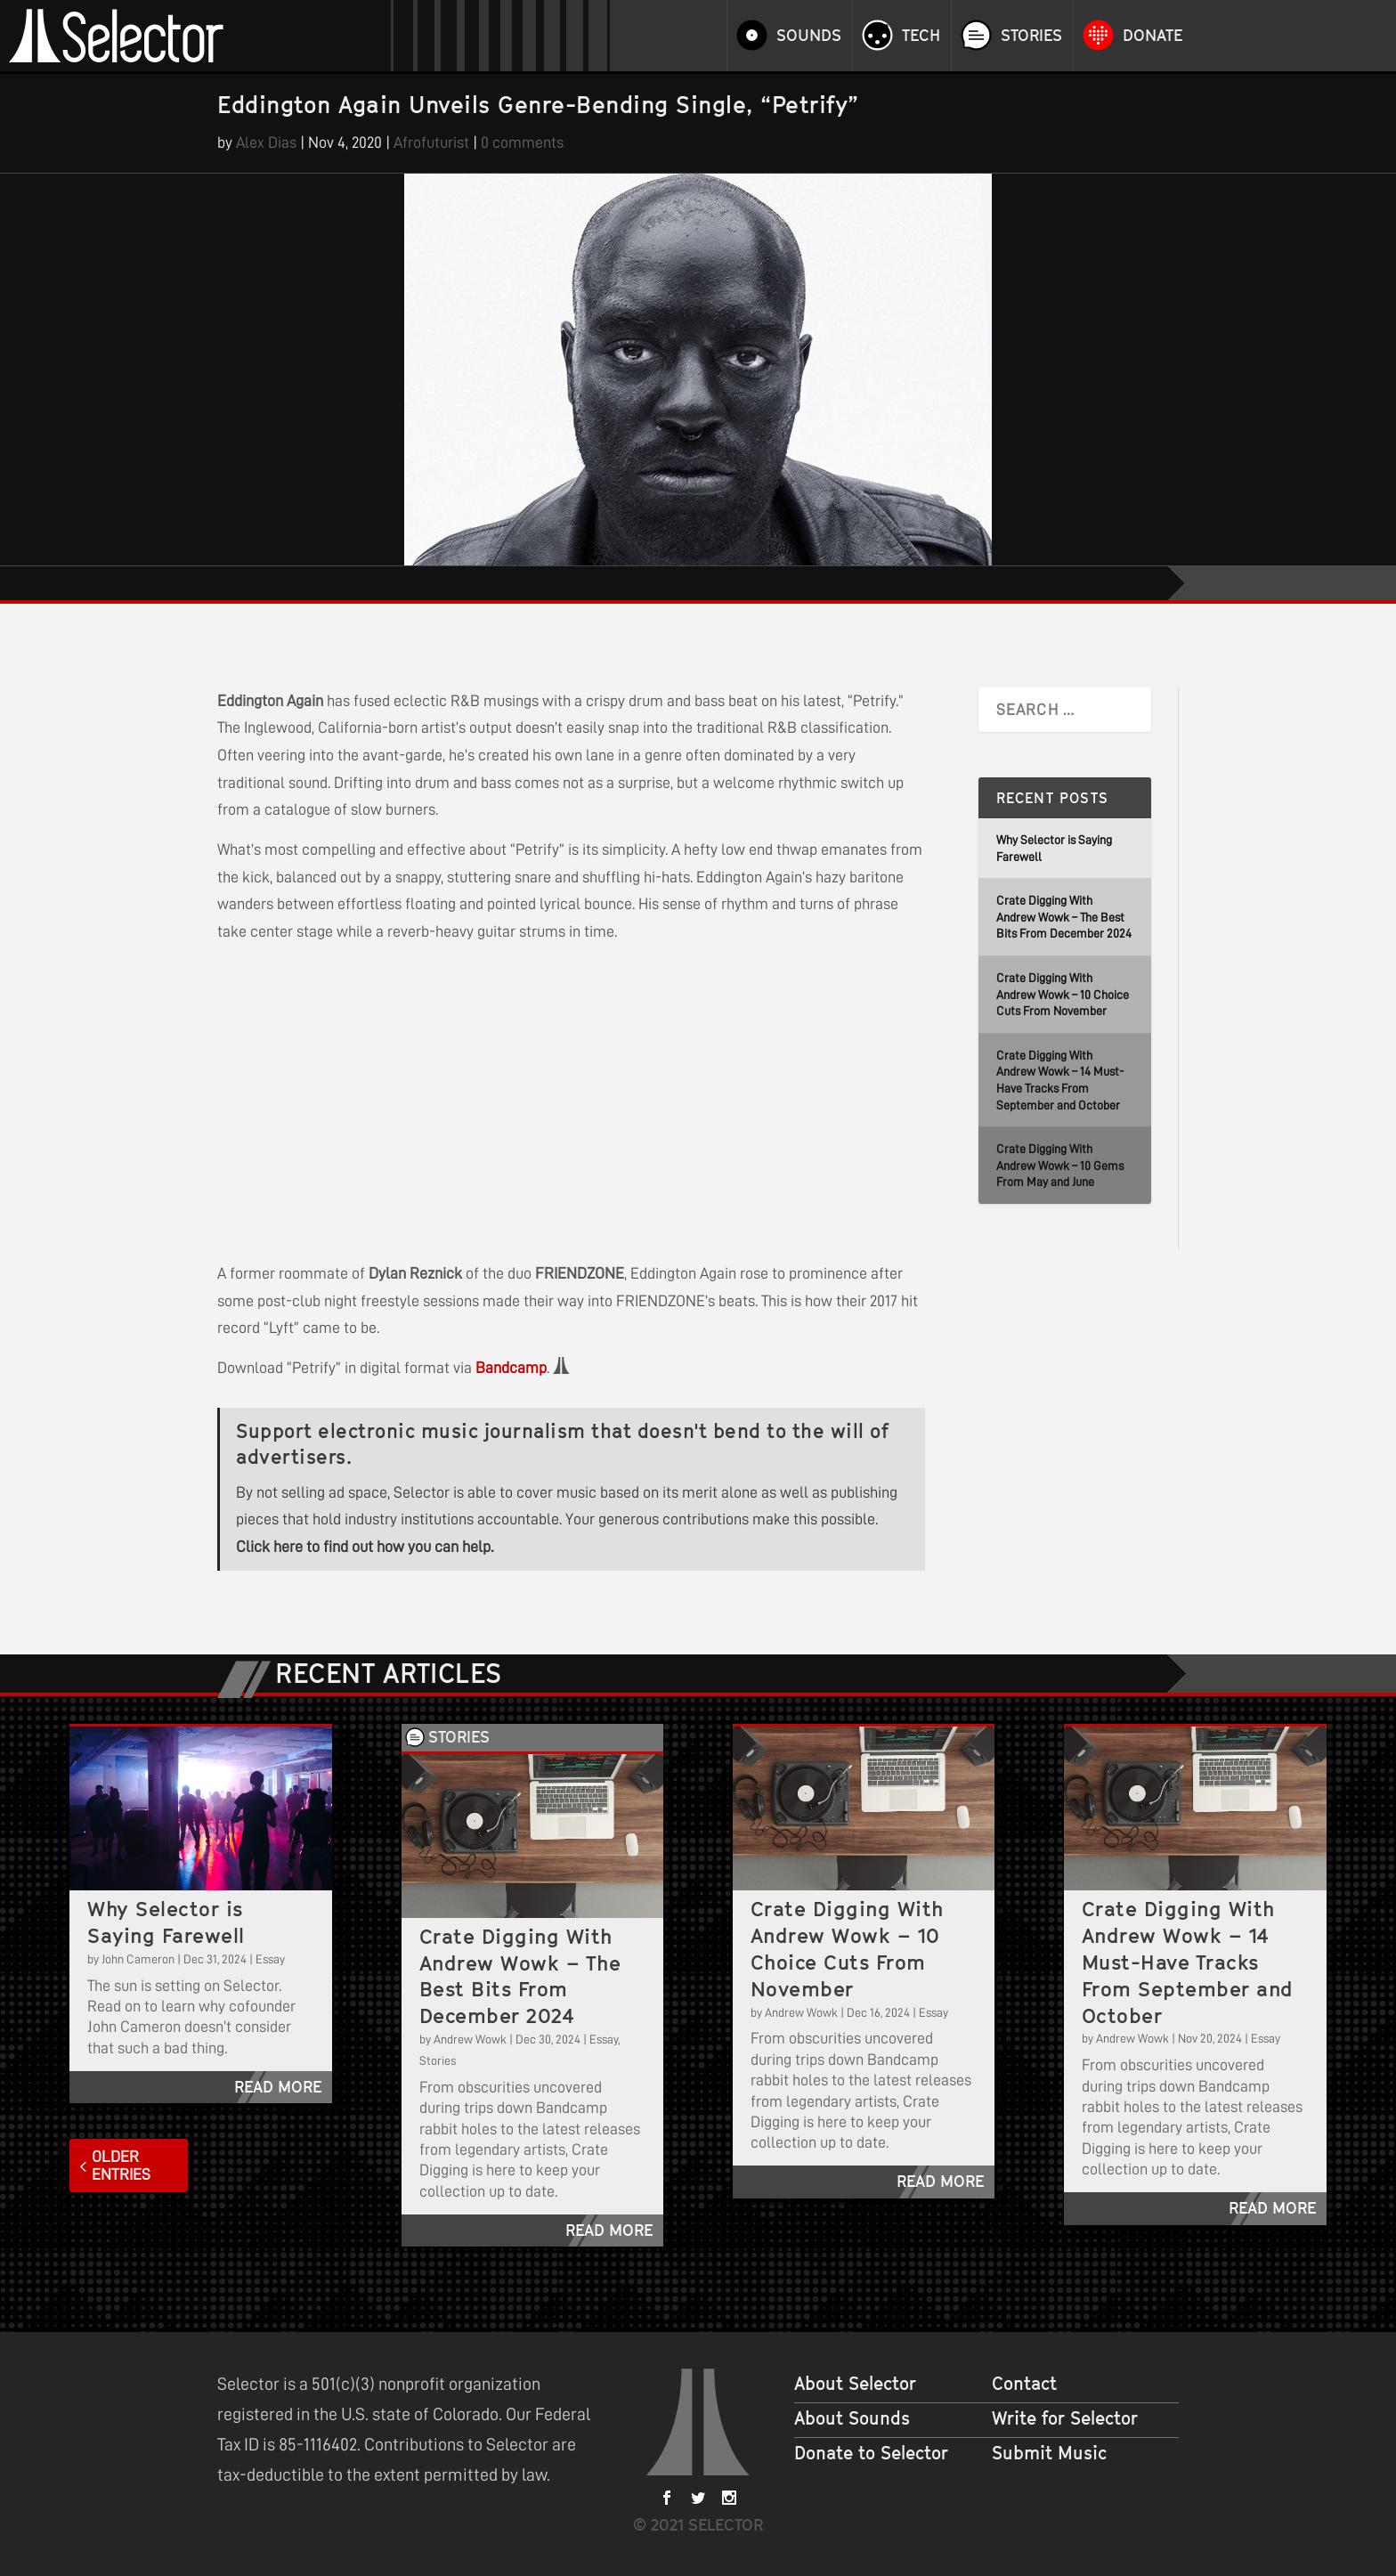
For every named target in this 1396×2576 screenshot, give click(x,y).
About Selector (855, 2383)
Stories (1031, 36)
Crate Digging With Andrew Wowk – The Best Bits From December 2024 (1064, 916)
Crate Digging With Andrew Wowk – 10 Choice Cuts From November (1062, 994)
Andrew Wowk (470, 2039)
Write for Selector (1065, 2418)
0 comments (522, 142)
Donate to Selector (871, 2453)
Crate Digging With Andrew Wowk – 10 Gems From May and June (1060, 1165)
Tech (921, 36)
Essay (270, 1959)
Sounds (808, 36)
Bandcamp (511, 1368)
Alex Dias (266, 142)
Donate (1152, 36)
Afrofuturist (431, 142)
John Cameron (137, 1959)
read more (277, 2086)
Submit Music (1049, 2453)
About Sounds (852, 2418)
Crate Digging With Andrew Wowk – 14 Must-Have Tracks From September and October (1188, 1962)
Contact (1024, 2383)
